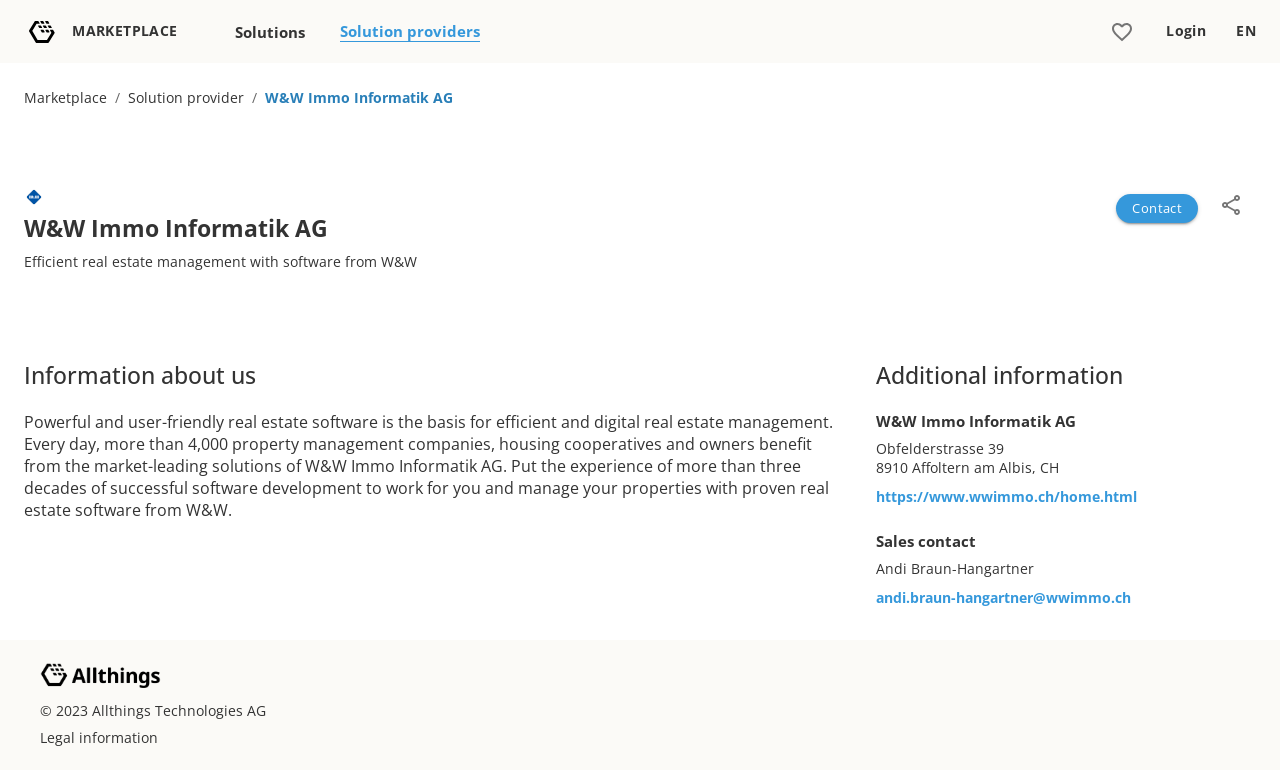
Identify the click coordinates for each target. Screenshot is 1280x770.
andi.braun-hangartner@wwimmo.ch (1003, 597)
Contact (1157, 208)
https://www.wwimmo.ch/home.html (1006, 496)
